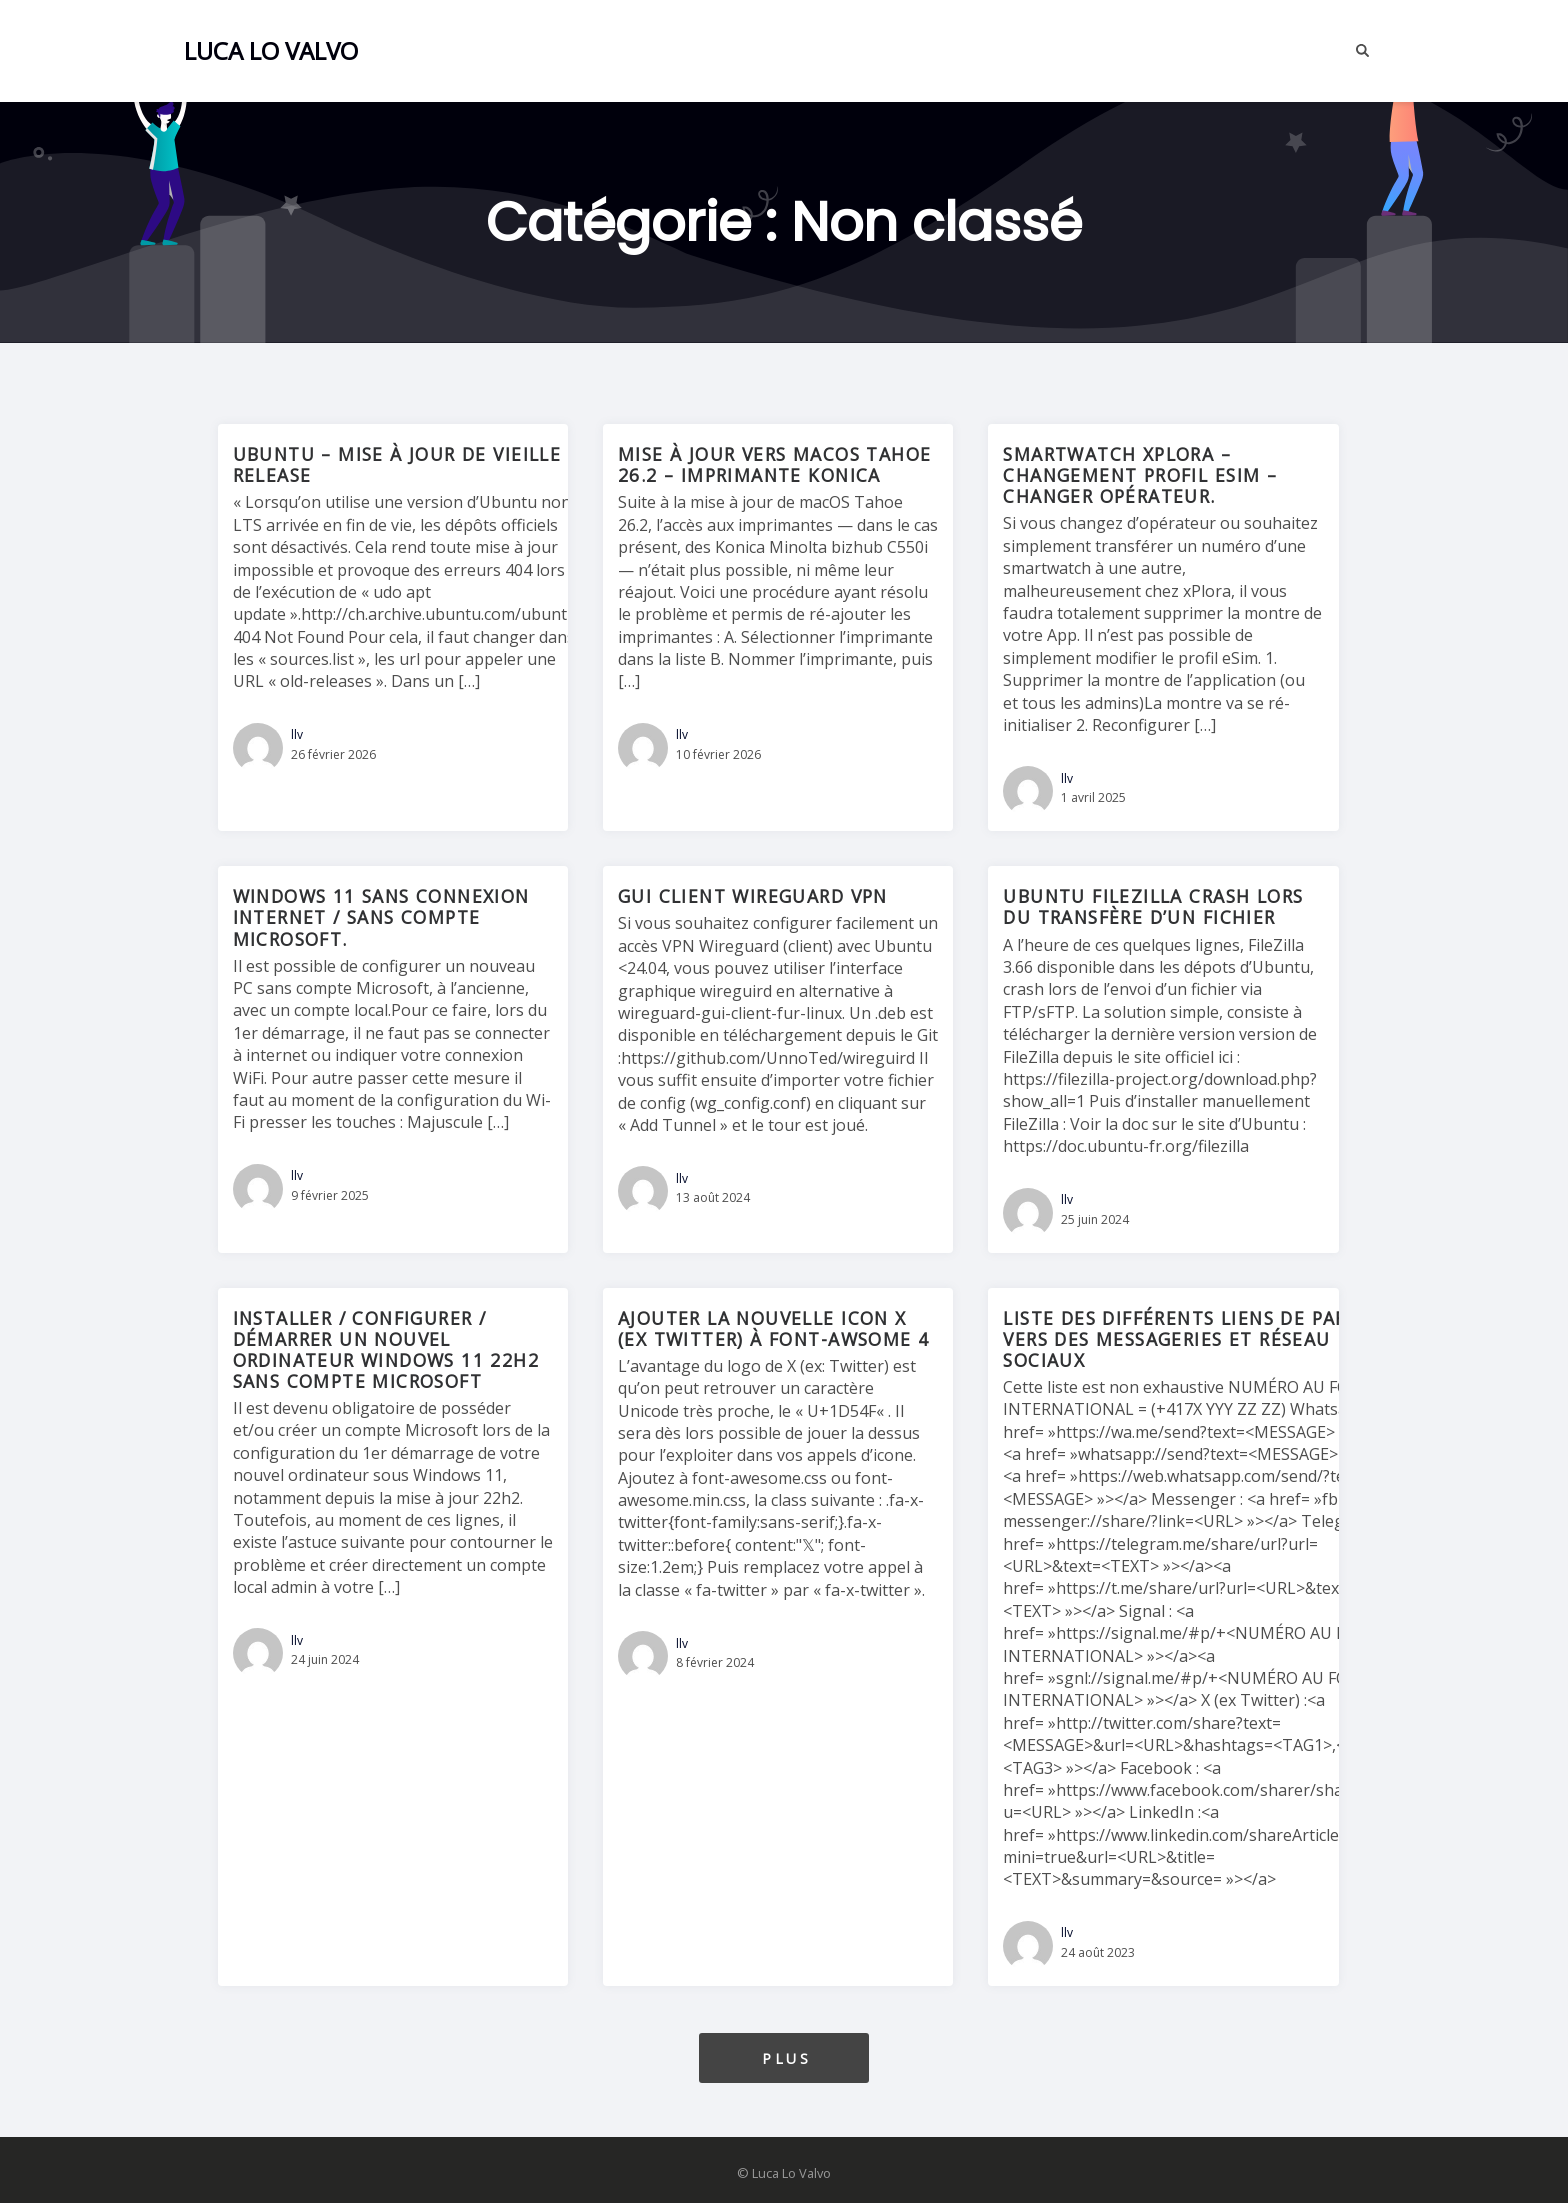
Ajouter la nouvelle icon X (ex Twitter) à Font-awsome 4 (773, 1328)
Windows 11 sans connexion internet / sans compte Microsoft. (381, 917)
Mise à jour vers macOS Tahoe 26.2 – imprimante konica (774, 464)
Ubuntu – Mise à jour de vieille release (397, 464)
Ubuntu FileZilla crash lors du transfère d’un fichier (1153, 906)
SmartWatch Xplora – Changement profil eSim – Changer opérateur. (1140, 475)
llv (297, 734)
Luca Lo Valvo (271, 50)
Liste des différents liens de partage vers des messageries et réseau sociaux (1199, 1339)
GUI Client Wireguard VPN (753, 896)
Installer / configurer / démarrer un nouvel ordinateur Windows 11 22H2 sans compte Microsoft (386, 1349)
